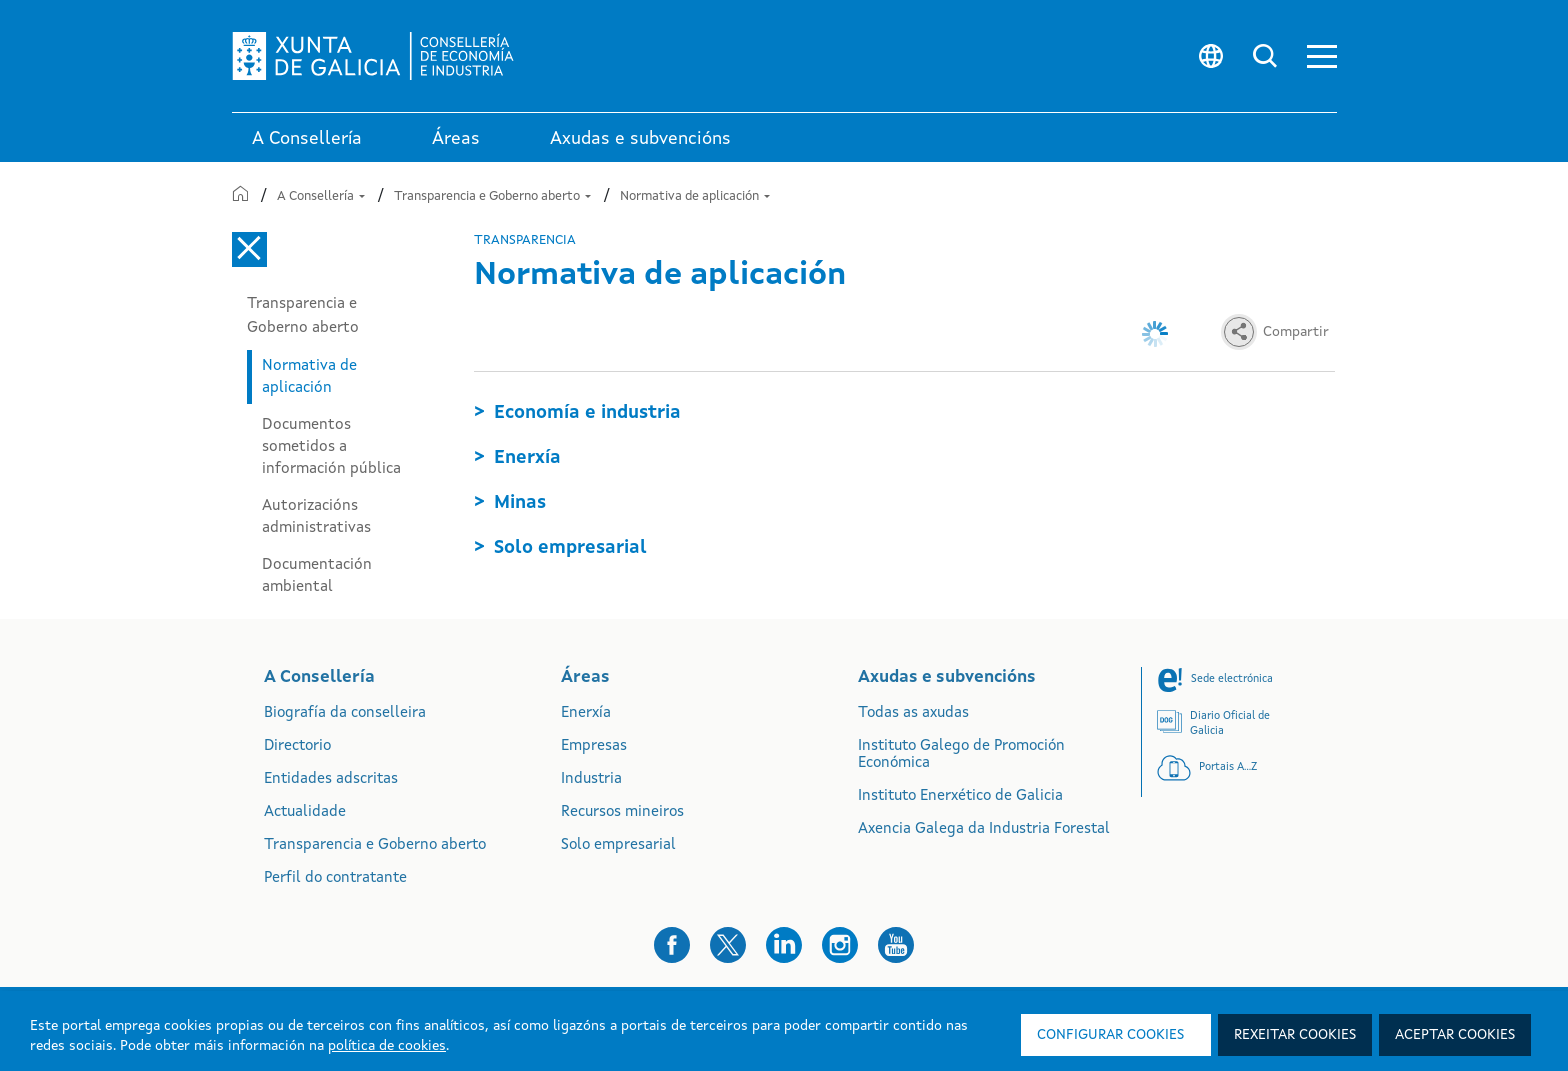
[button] (1322, 56)
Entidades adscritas (331, 779)
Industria (591, 779)
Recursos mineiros (622, 812)
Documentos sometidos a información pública (331, 447)
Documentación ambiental (317, 576)
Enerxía (527, 458)
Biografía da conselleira (345, 713)
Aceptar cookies (1455, 1035)
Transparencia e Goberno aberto (492, 196)
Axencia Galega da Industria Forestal (984, 829)
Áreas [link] (456, 139)
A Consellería (321, 196)
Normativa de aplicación (695, 196)
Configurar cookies (1110, 1035)
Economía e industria (587, 413)
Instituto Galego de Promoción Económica (961, 755)
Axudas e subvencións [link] (640, 139)
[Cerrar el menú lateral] (249, 249)
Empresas (594, 746)
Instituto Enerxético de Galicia (960, 796)
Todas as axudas (913, 713)
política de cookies (387, 1046)
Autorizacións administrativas (316, 517)
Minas (520, 503)
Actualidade (305, 812)
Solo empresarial (570, 548)
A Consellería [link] (307, 139)
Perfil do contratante (335, 878)
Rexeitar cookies (1295, 1035)
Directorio (297, 746)
